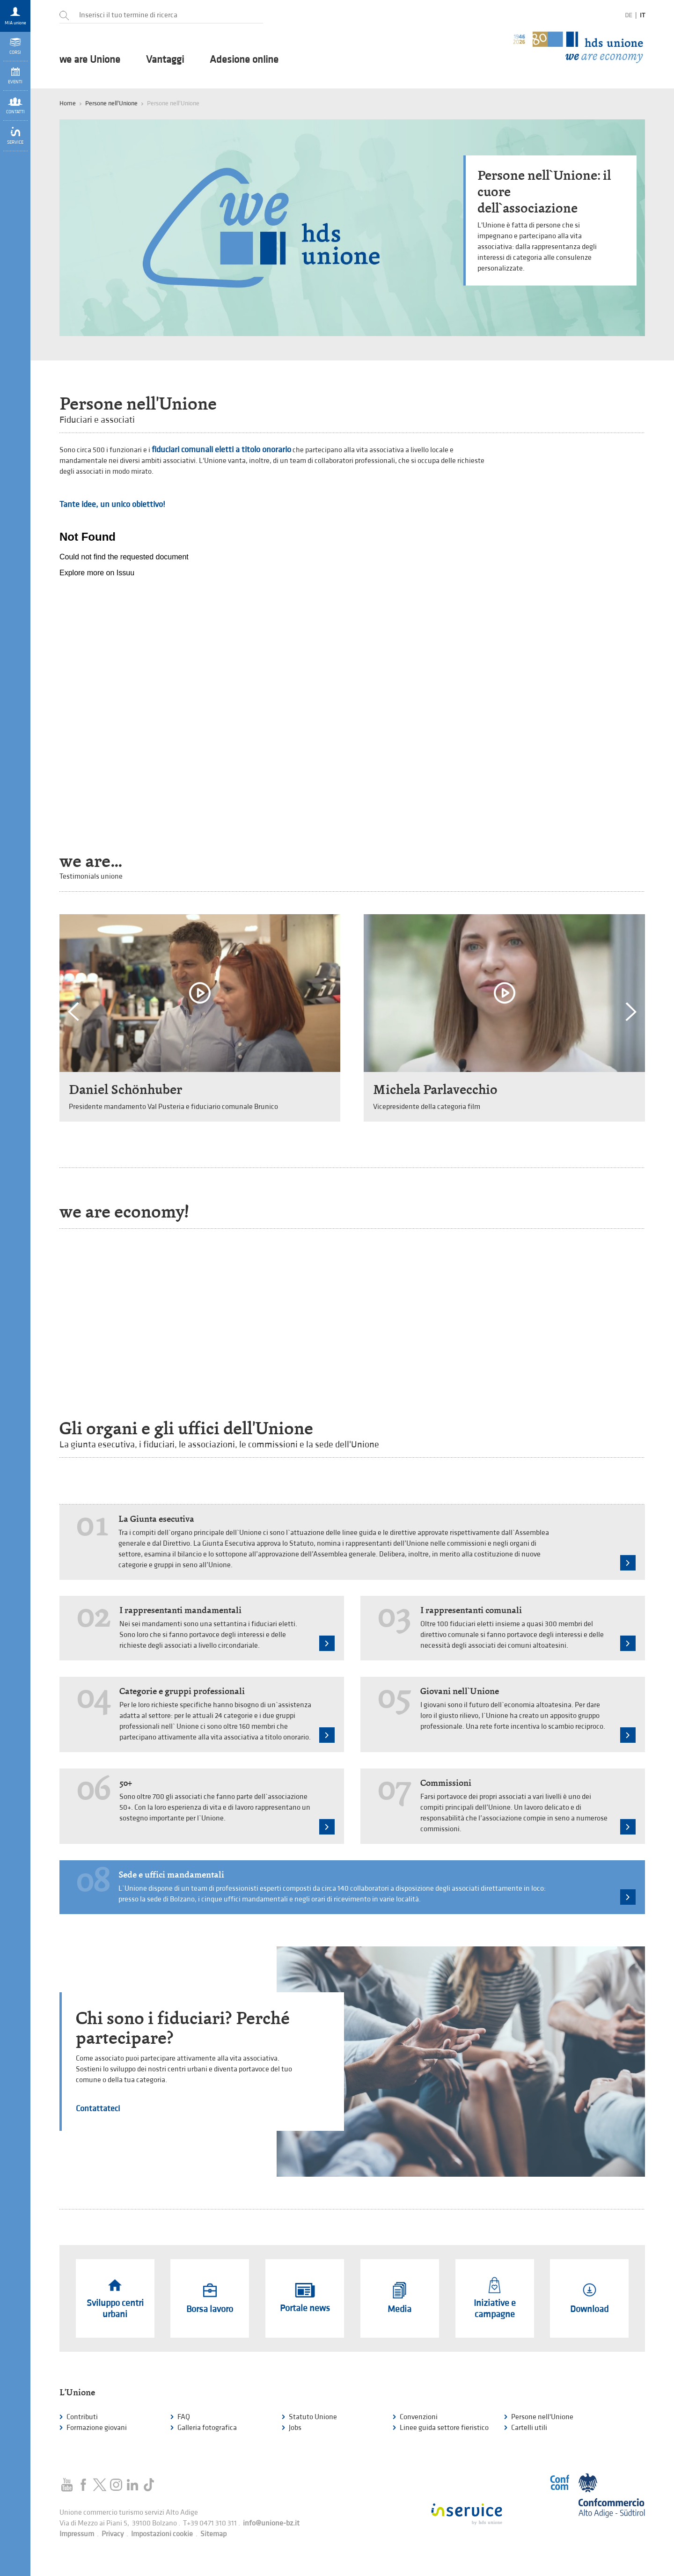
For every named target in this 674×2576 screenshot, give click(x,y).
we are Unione (89, 60)
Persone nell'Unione (111, 103)
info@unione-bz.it (271, 2523)
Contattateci (98, 2109)
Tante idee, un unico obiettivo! (112, 504)
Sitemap (213, 2534)
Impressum (76, 2534)
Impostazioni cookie (162, 2534)
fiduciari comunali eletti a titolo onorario (221, 450)
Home (67, 103)
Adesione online (244, 60)
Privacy (113, 2534)
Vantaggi (165, 60)
